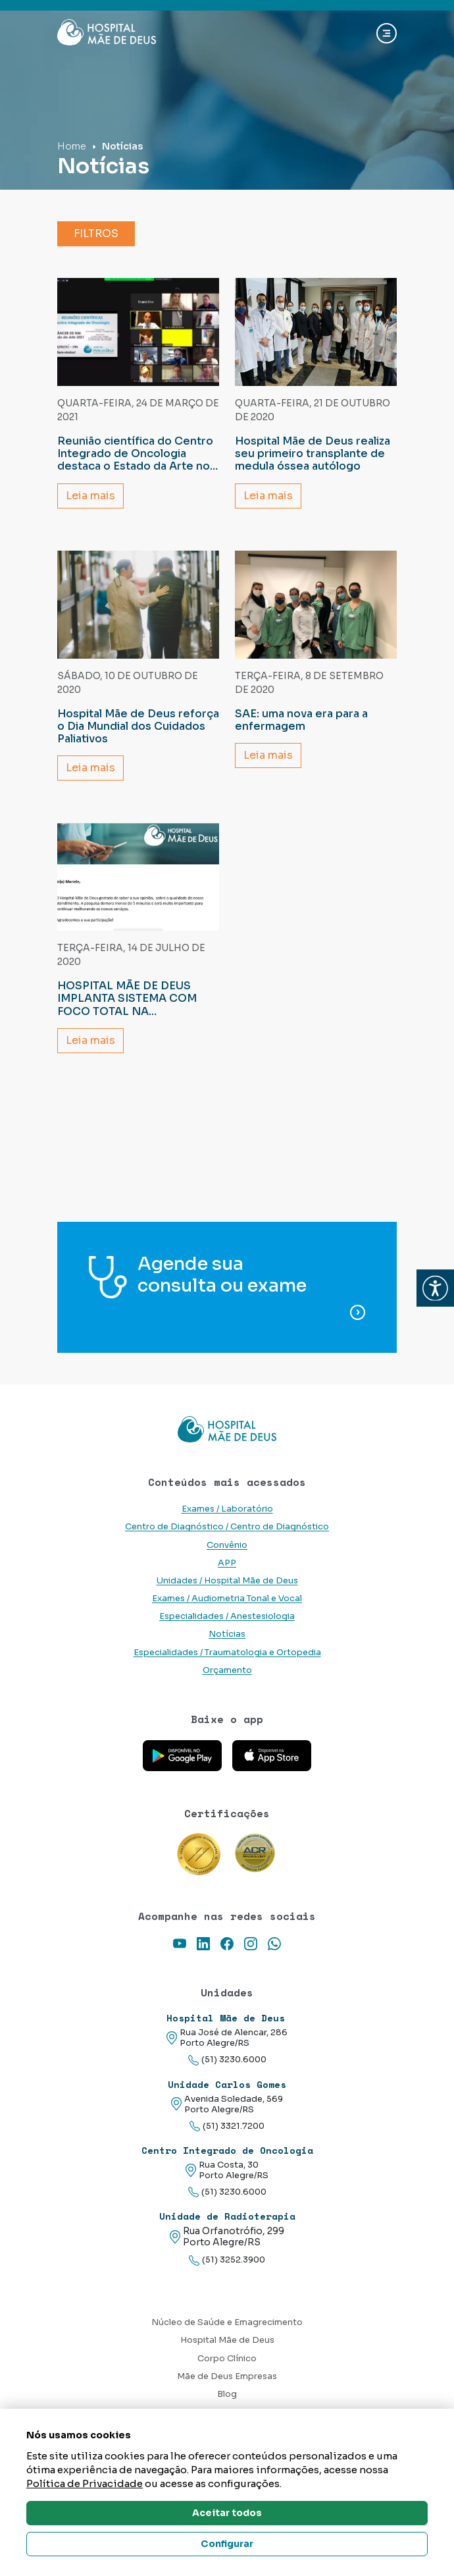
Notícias (227, 1634)
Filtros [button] (96, 233)
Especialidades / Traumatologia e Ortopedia (227, 1652)
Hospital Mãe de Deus (227, 2340)
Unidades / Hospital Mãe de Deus (227, 1581)
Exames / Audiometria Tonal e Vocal (227, 1598)
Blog (227, 2394)
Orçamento (227, 1670)
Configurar (227, 2544)
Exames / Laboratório (227, 1509)
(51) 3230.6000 (227, 2060)
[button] (435, 1288)
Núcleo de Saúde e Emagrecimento (227, 2322)
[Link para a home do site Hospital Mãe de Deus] (227, 1429)
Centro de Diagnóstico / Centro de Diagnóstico (227, 1526)
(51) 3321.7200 (227, 2126)
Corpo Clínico (227, 2358)
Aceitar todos (227, 2513)
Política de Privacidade (84, 2483)
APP (227, 1563)
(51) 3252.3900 (227, 2260)
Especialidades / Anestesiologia (227, 1616)
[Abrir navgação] (386, 33)
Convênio (227, 1545)
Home (71, 146)
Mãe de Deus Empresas (227, 2376)
